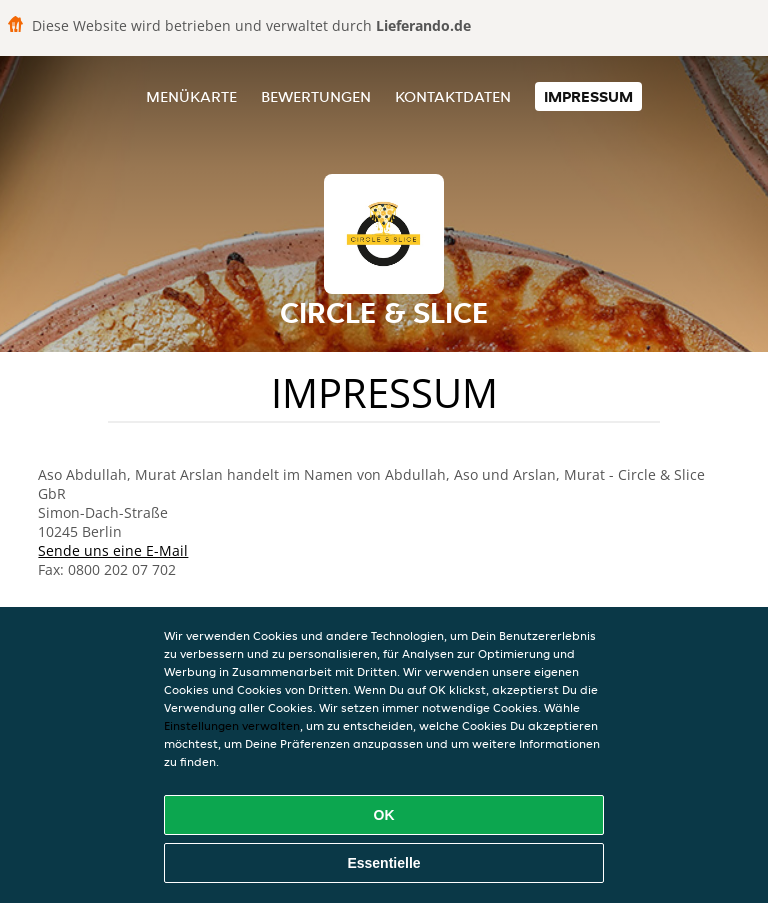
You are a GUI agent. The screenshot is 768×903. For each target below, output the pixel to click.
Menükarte (191, 96)
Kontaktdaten (453, 96)
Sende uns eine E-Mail (113, 550)
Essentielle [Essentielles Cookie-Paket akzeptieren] (383, 863)
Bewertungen (316, 96)
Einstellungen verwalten (232, 725)
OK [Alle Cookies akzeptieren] (384, 815)
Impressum (588, 96)
